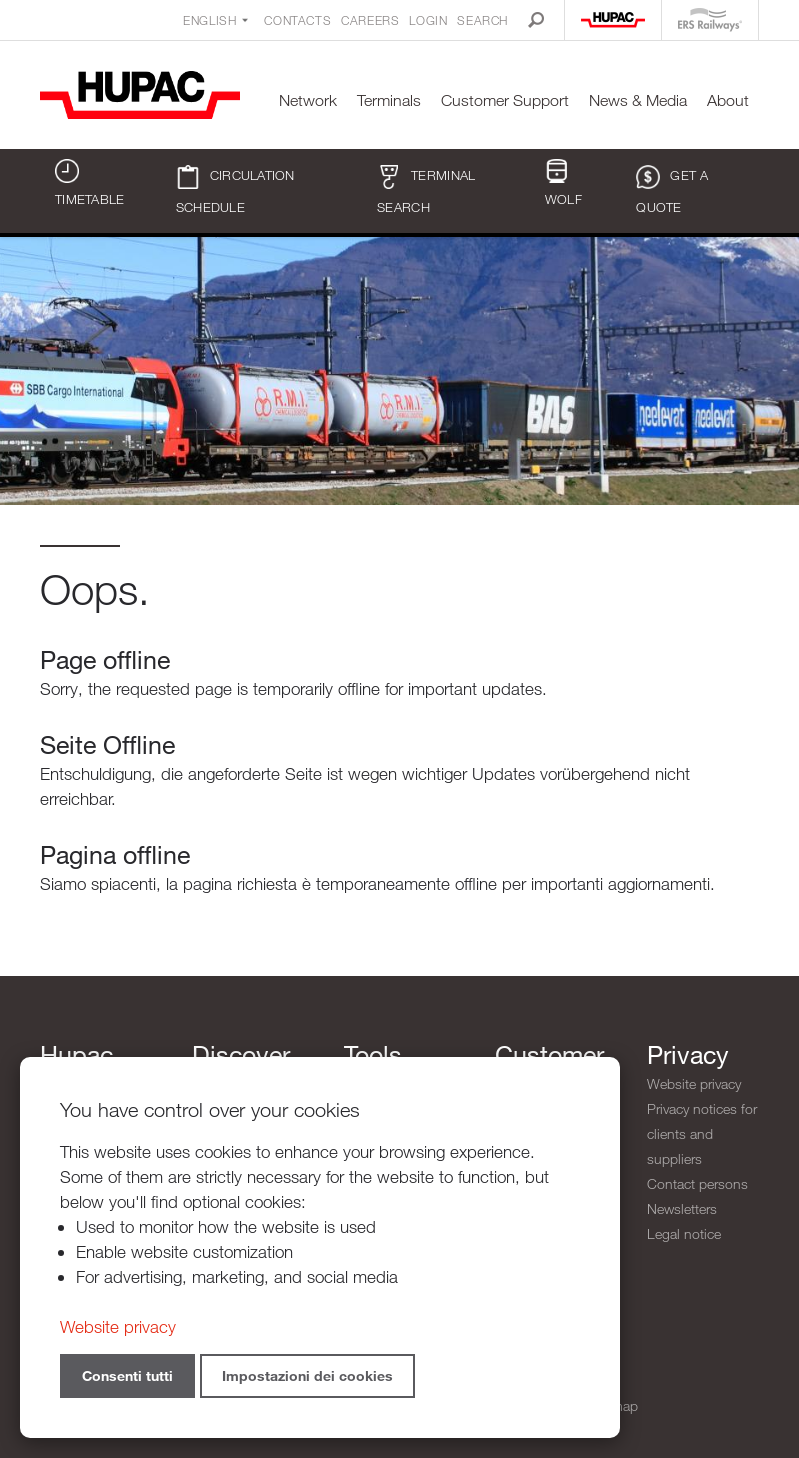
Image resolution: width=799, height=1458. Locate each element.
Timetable (89, 183)
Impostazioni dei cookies (307, 1375)
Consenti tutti (127, 1375)
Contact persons (697, 1183)
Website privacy (694, 1083)
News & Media (638, 100)
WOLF (563, 183)
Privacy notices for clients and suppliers (702, 1133)
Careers (370, 20)
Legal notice (684, 1233)
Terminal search (426, 190)
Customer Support (505, 100)
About (728, 100)
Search (482, 20)
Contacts (297, 20)
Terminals (389, 100)
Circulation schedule (235, 190)
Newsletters (682, 1208)
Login (428, 20)
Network (308, 100)
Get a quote (672, 190)
